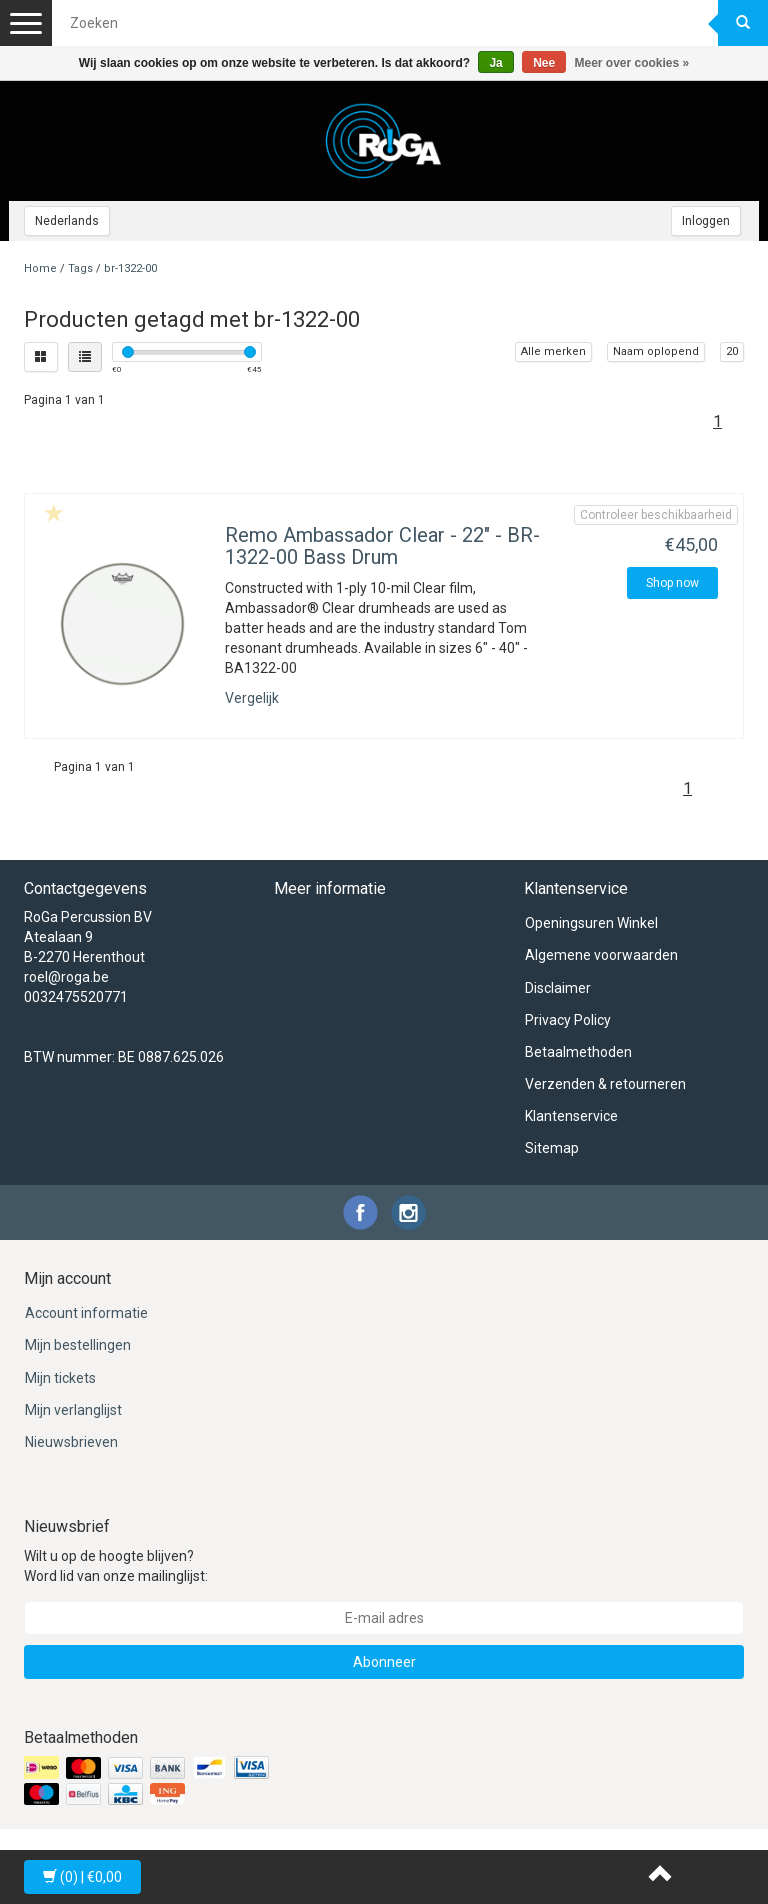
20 (732, 351)
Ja (495, 63)
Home (40, 268)
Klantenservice (571, 1116)
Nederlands (67, 221)
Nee (544, 63)
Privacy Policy (568, 1020)
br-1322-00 (130, 268)
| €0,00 (82, 1877)
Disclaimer (558, 988)
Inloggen (706, 221)
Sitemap (552, 1148)
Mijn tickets (60, 1378)
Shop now (672, 583)
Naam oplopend (656, 351)
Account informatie (86, 1313)
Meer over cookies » (632, 63)
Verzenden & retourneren (605, 1084)
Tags (80, 268)
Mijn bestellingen (78, 1345)
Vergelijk (252, 698)
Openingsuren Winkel (591, 923)
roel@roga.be (66, 977)
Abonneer (384, 1662)
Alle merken (553, 351)
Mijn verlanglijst (73, 1410)
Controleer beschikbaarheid (656, 515)
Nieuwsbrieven (71, 1442)
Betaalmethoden (578, 1052)
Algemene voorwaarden (601, 955)
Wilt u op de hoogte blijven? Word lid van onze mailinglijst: (116, 1566)
